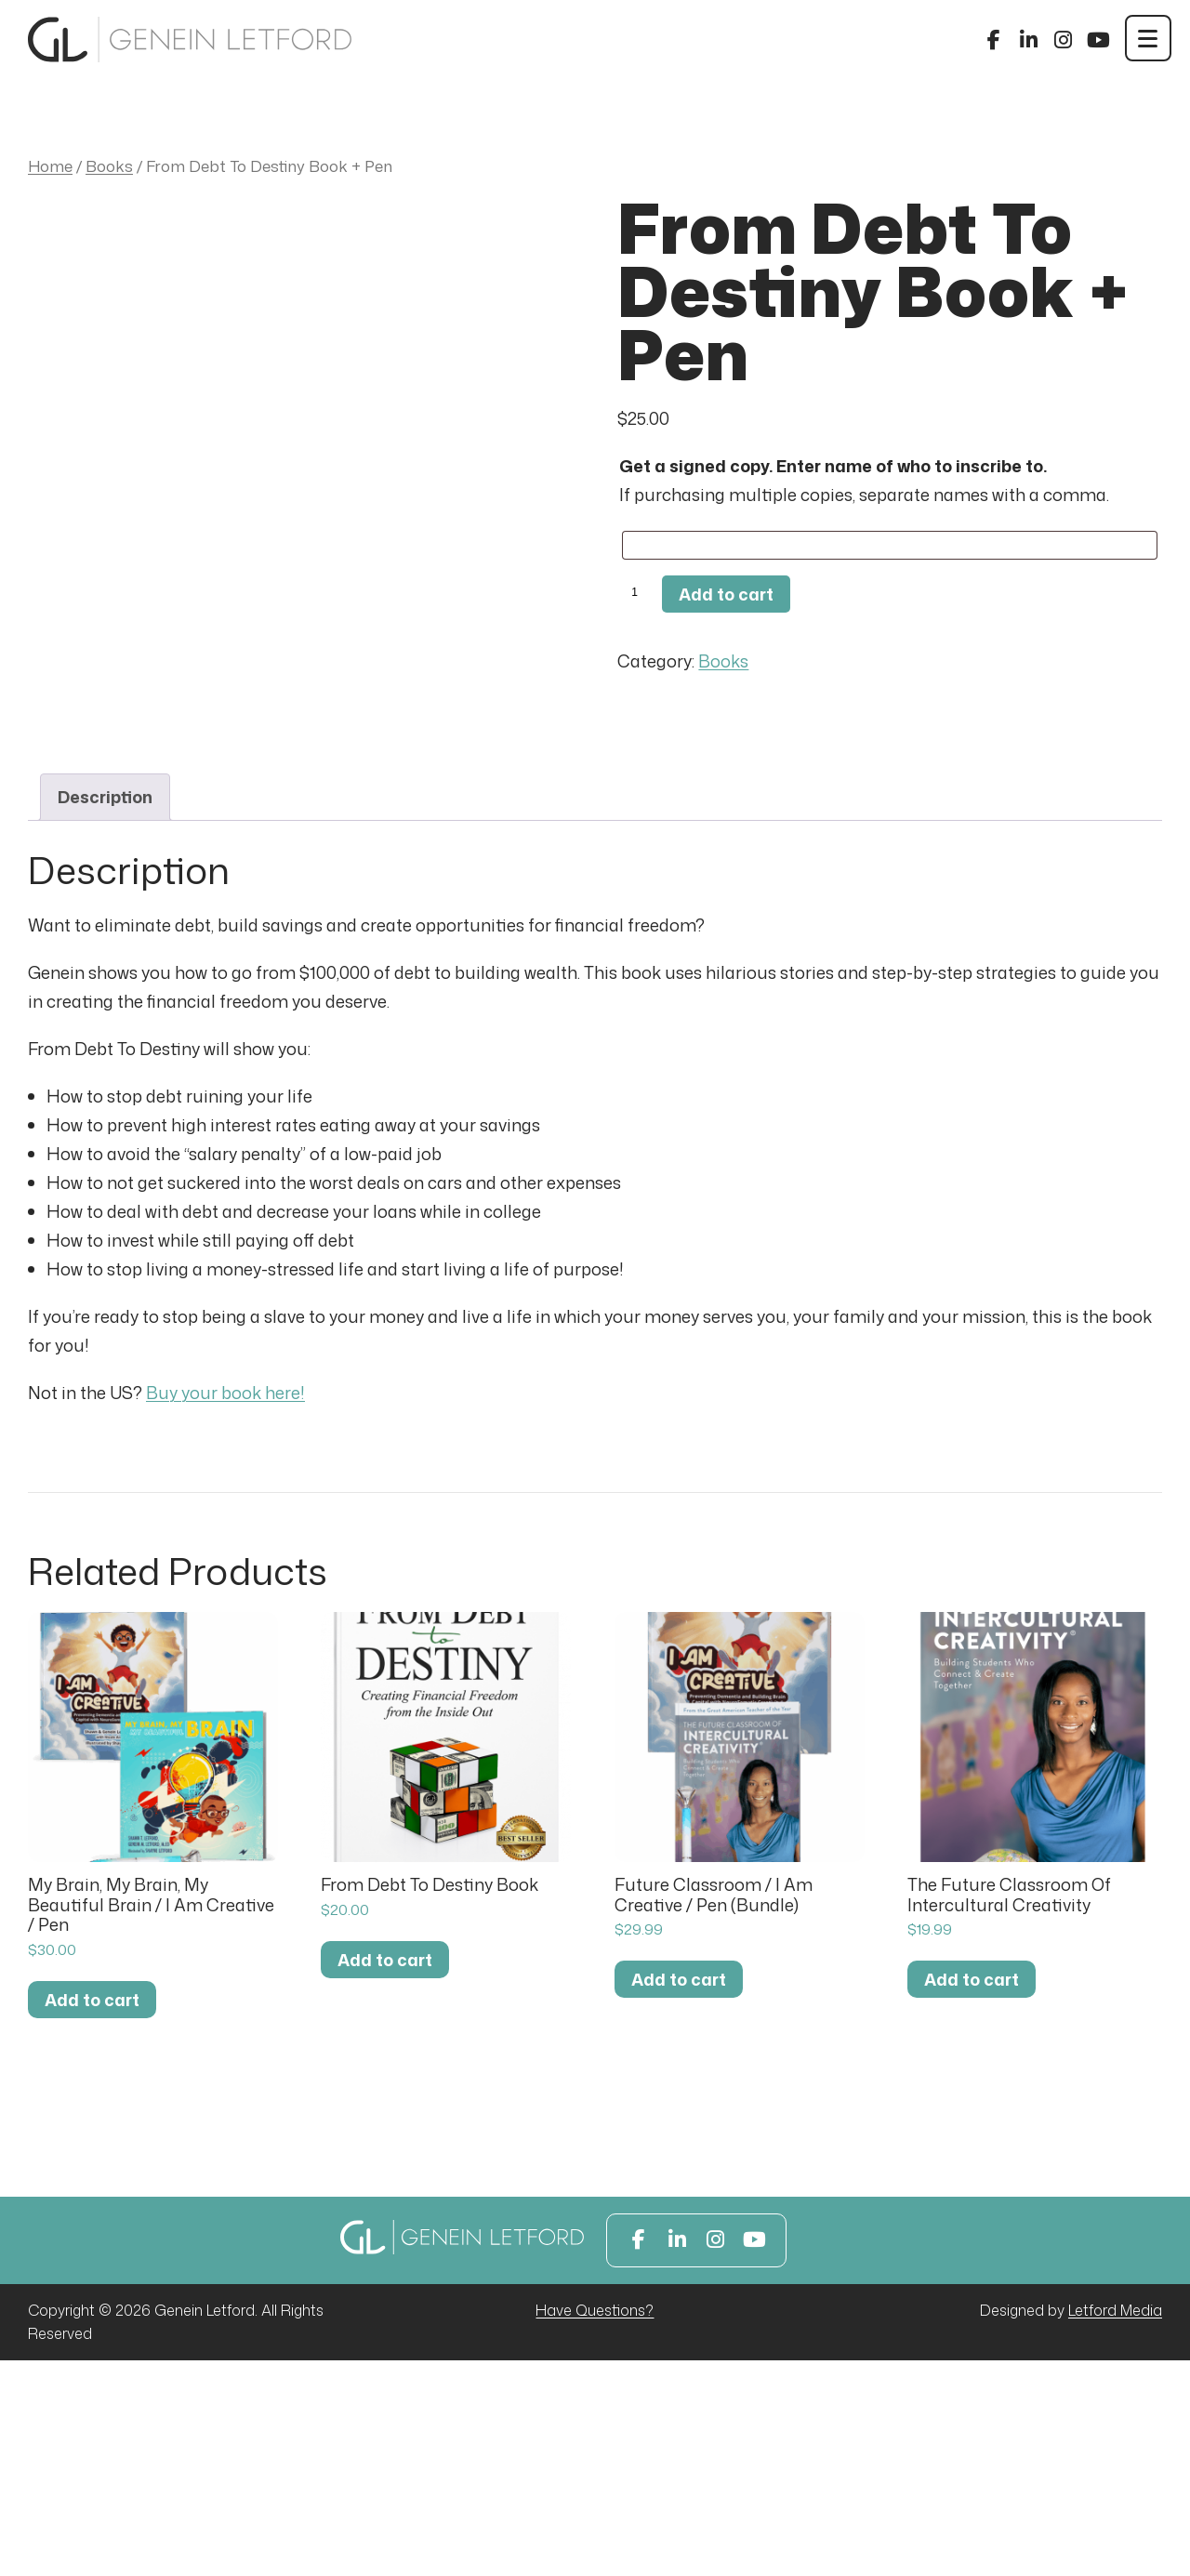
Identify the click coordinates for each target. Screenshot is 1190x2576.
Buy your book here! (225, 1609)
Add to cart (726, 594)
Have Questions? (595, 2526)
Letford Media (1115, 2526)
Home (50, 166)
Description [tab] (105, 1012)
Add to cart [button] (92, 2215)
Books (109, 166)
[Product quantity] (637, 593)
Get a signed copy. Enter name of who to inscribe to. (833, 466)
